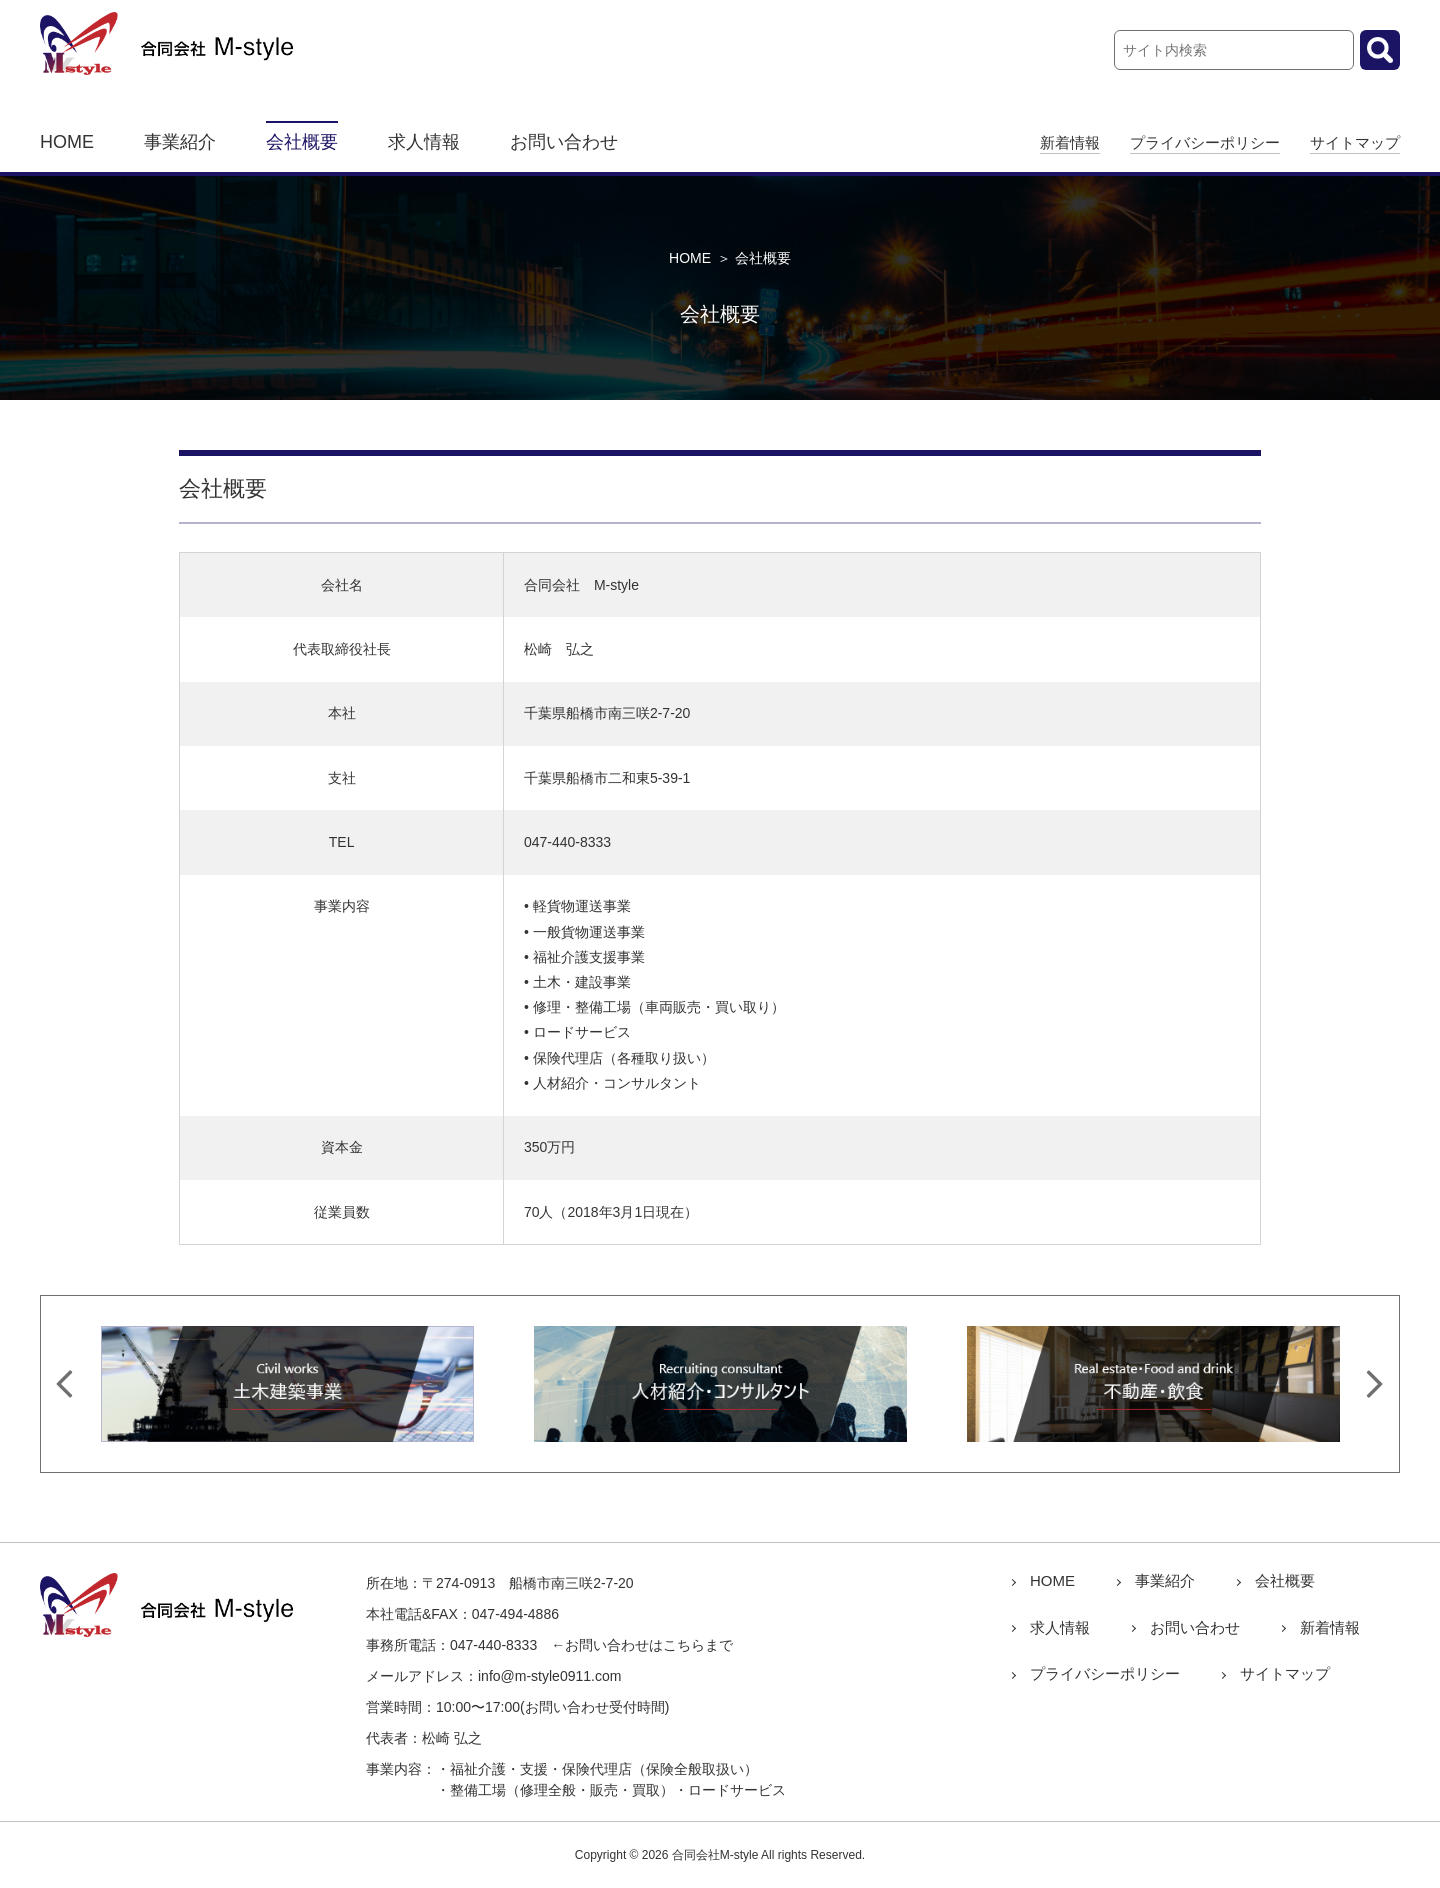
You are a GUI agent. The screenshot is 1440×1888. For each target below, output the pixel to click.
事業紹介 (180, 142)
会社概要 (302, 142)
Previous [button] (65, 1384)
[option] (287, 1384)
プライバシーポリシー (1205, 142)
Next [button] (1375, 1384)
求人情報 (424, 142)
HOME (67, 142)
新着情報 (1070, 142)
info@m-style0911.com (549, 1676)
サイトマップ (1355, 142)
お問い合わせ (564, 142)
